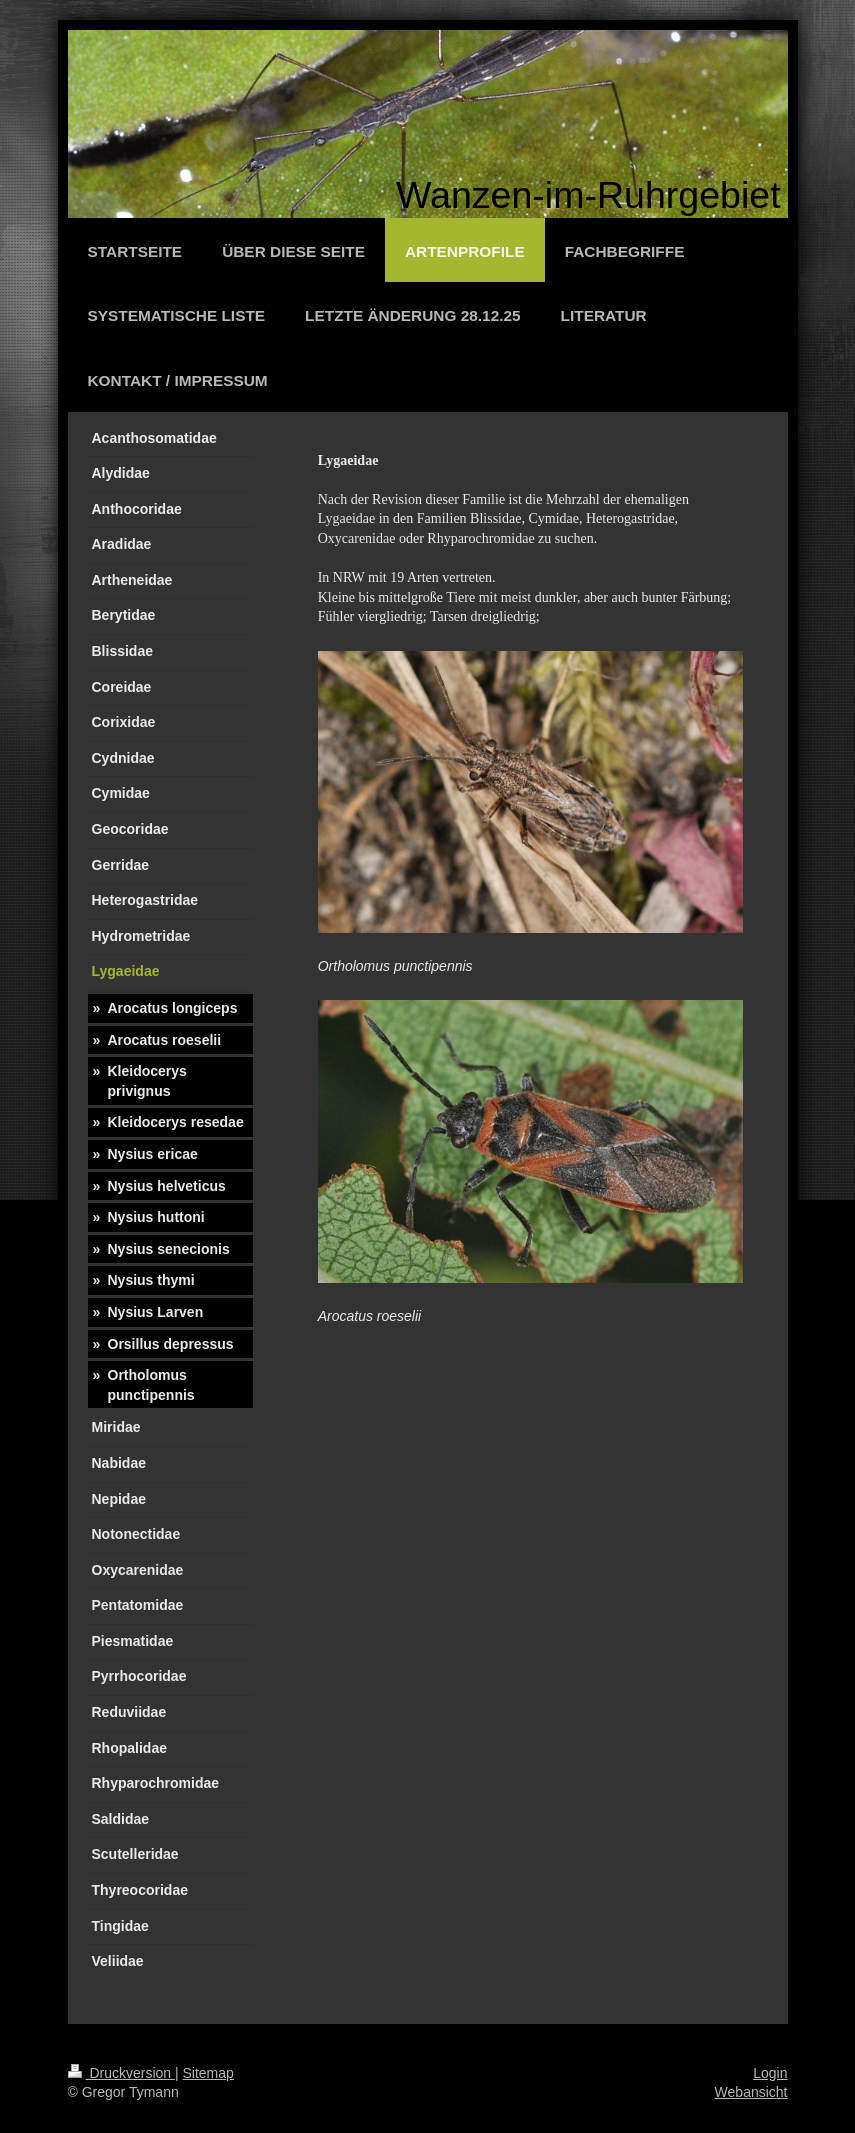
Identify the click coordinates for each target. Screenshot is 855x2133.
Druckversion (121, 2073)
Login (770, 2073)
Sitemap (208, 2073)
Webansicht (751, 2092)
